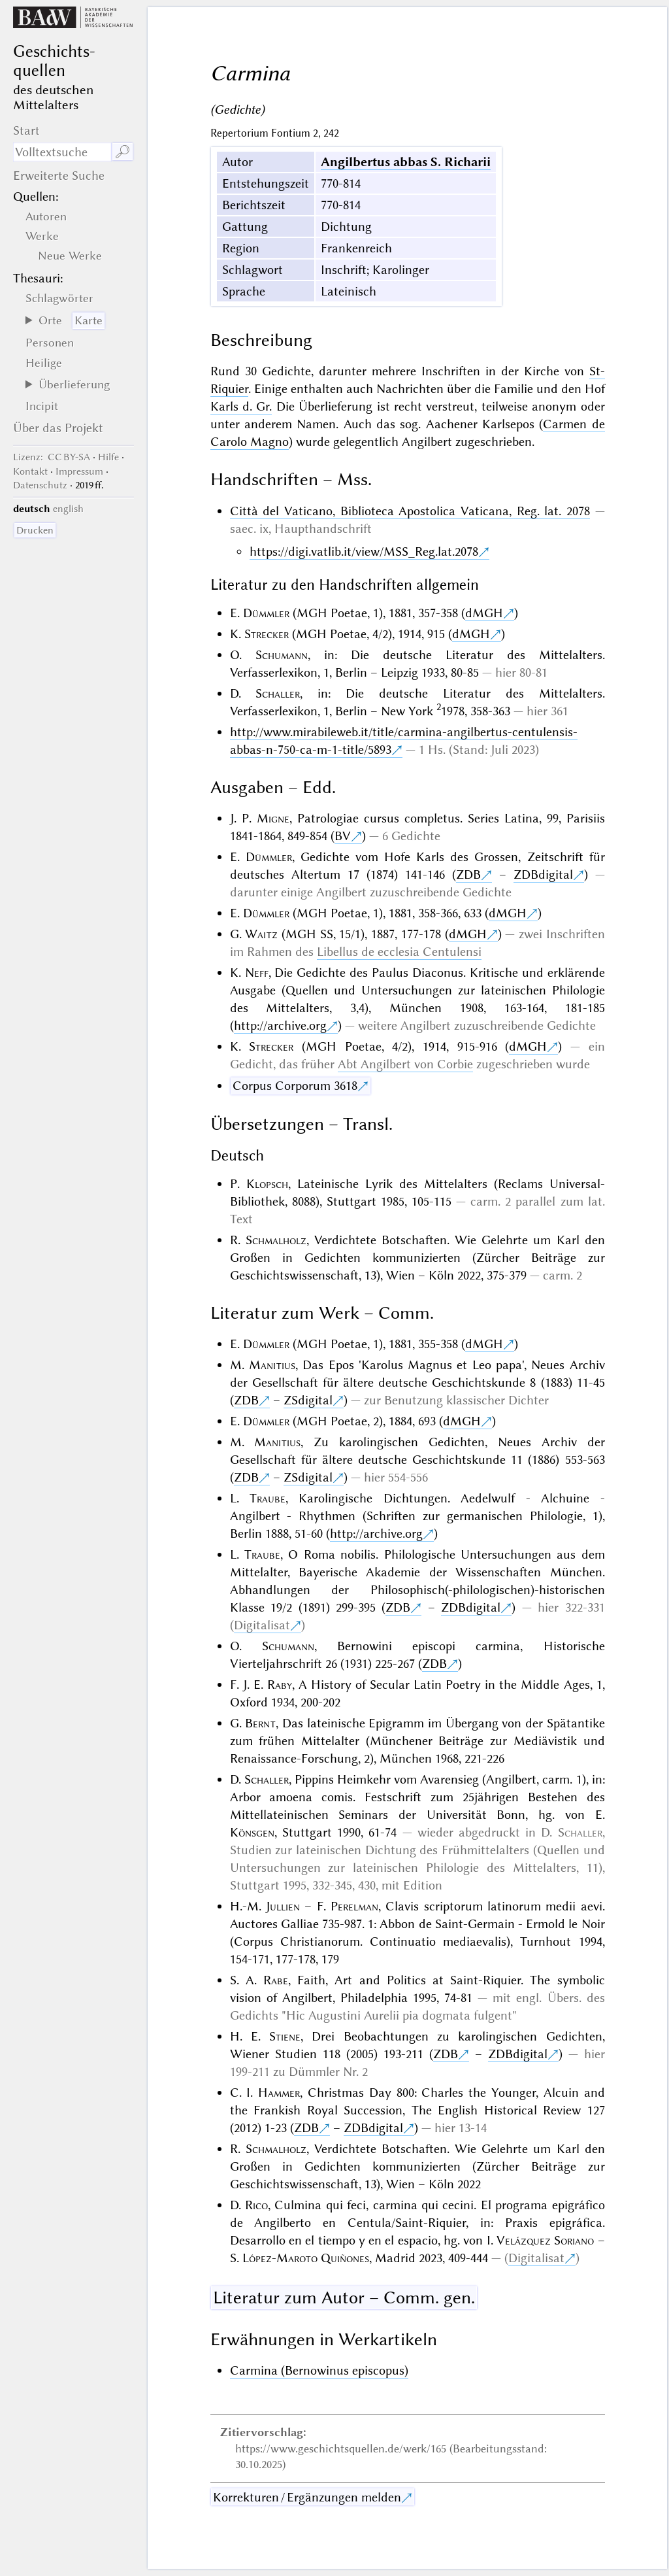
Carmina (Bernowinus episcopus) (319, 2370)
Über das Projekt (58, 427)
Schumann (281, 654)
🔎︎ (122, 152)
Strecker (266, 633)
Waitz (261, 933)
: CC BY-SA (51, 457)
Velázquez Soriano (545, 2240)
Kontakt (30, 471)
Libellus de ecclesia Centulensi (399, 951)
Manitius (272, 1364)
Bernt (260, 1723)
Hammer (279, 2092)
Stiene (285, 2036)
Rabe (275, 1980)
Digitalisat (262, 1625)
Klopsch (267, 1183)
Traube (268, 1498)
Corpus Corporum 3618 (295, 1085)
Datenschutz (40, 485)
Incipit (41, 406)
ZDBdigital (543, 874)
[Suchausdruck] (62, 152)
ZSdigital (308, 1400)
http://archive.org (280, 1025)
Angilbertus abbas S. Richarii (406, 161)
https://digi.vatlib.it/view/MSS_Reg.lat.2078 (364, 551)
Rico (256, 2204)
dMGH (484, 612)
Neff (257, 972)
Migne (273, 818)
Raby (279, 1684)
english (68, 509)
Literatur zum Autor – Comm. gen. (344, 2297)
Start (26, 130)
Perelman (354, 1906)
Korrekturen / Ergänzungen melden (307, 2497)
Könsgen (252, 1832)
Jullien (283, 1906)
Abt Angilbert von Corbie (405, 1064)
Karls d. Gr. (241, 406)
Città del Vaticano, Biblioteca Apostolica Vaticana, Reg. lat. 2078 (410, 510)
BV (342, 835)
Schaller (277, 693)
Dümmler (266, 612)
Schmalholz (276, 1239)
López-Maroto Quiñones (305, 2257)
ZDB (468, 874)
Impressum (79, 471)
